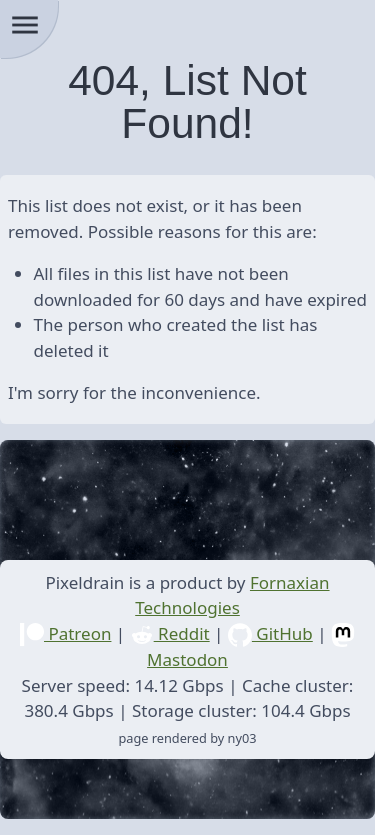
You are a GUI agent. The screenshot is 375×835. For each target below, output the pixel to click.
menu (25, 25)
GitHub (270, 633)
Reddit (170, 633)
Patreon (65, 633)
